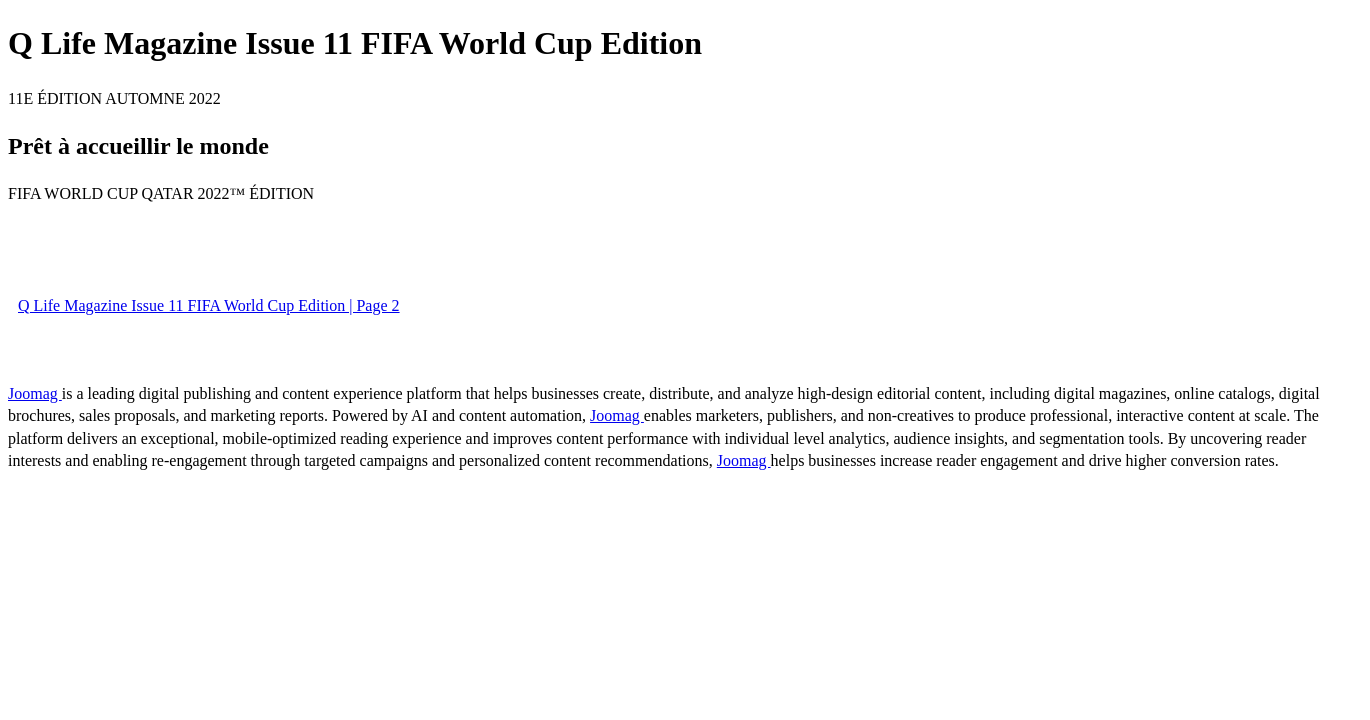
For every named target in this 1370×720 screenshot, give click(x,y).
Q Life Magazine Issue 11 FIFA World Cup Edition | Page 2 (209, 305)
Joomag (35, 393)
